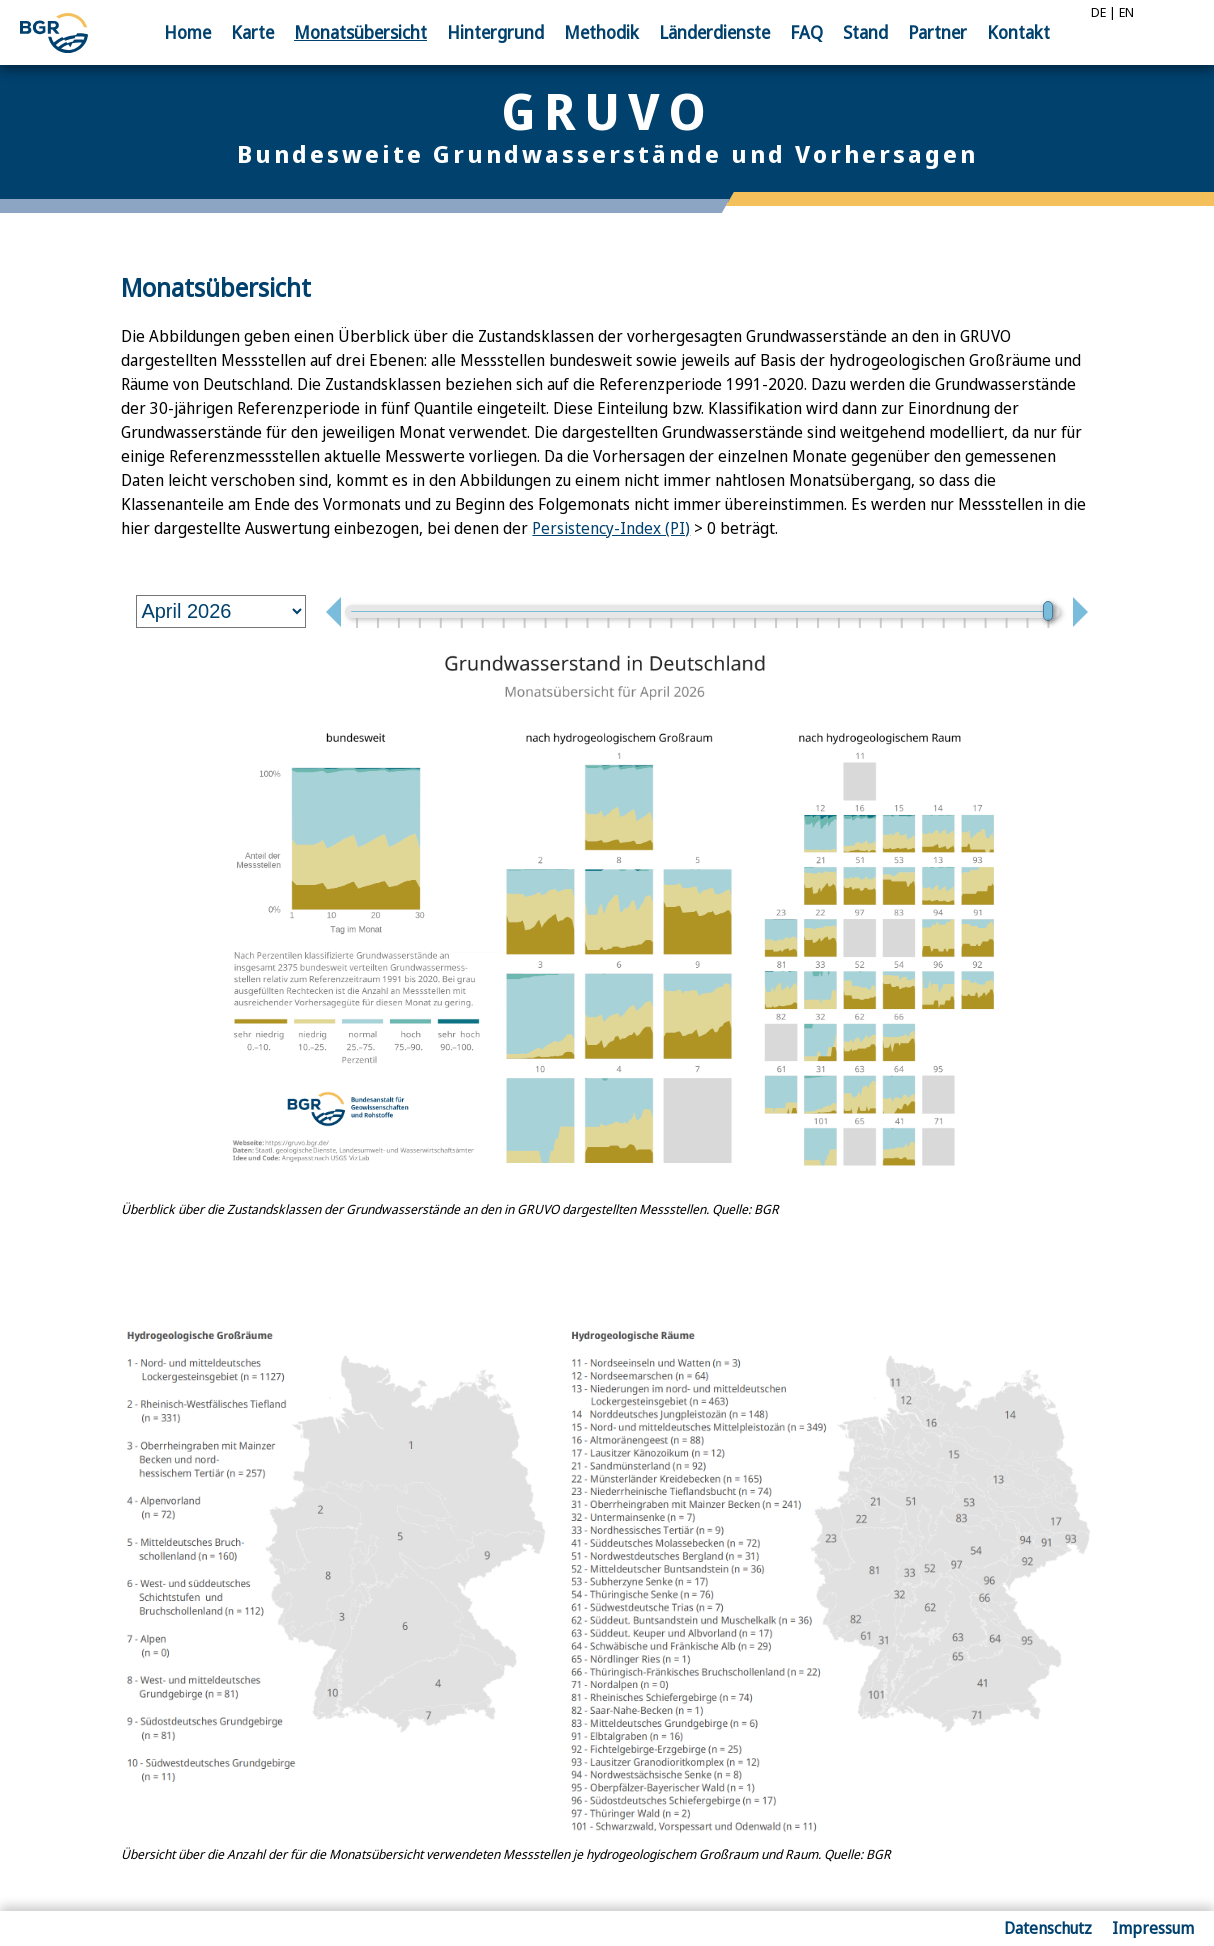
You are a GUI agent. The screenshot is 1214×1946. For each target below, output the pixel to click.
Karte (252, 32)
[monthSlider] (702, 611)
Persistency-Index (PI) (611, 528)
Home (187, 32)
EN (1126, 12)
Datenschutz (1048, 1928)
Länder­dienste (714, 32)
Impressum (1153, 1928)
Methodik (601, 32)
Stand (865, 32)
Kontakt (1018, 32)
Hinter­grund (495, 32)
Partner (937, 32)
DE (1098, 12)
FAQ (806, 32)
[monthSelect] (221, 611)
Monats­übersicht (360, 32)
